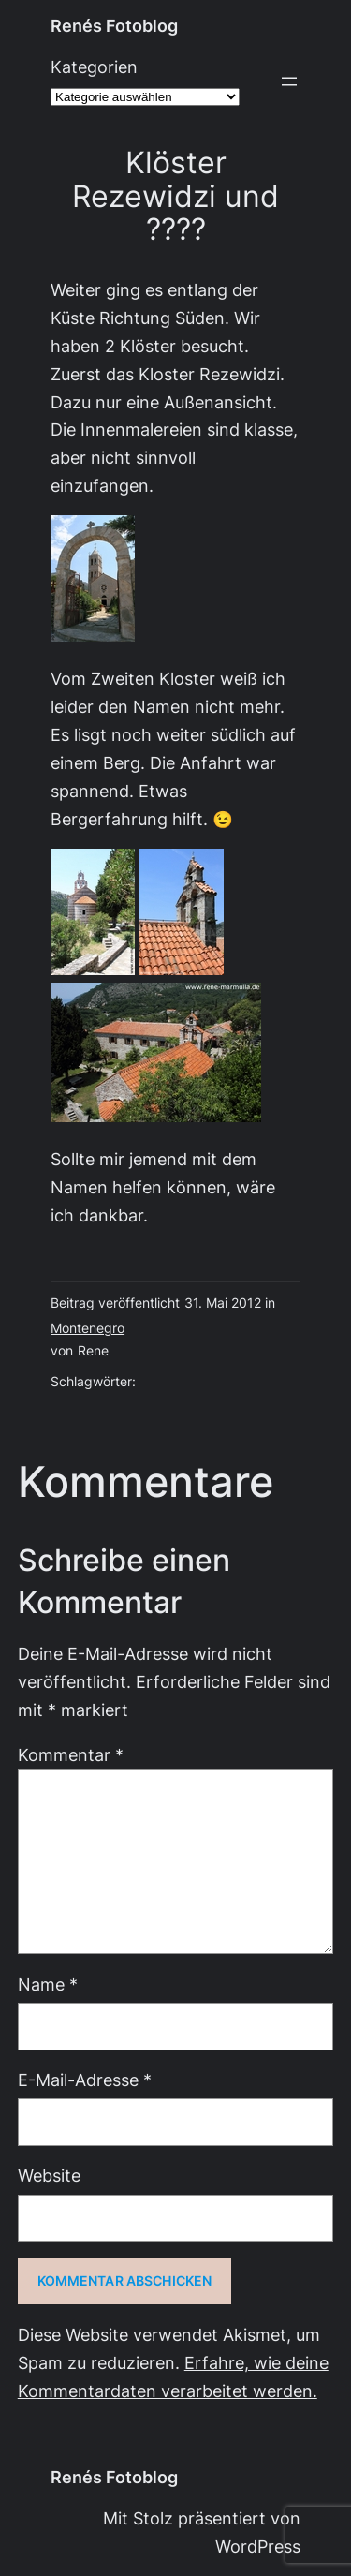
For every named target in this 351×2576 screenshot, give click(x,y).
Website (49, 2175)
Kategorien (94, 67)
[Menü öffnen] (289, 81)
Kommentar (71, 1755)
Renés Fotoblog (114, 26)
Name (48, 1984)
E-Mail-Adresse (85, 2080)
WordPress (257, 2546)
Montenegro (87, 1328)
